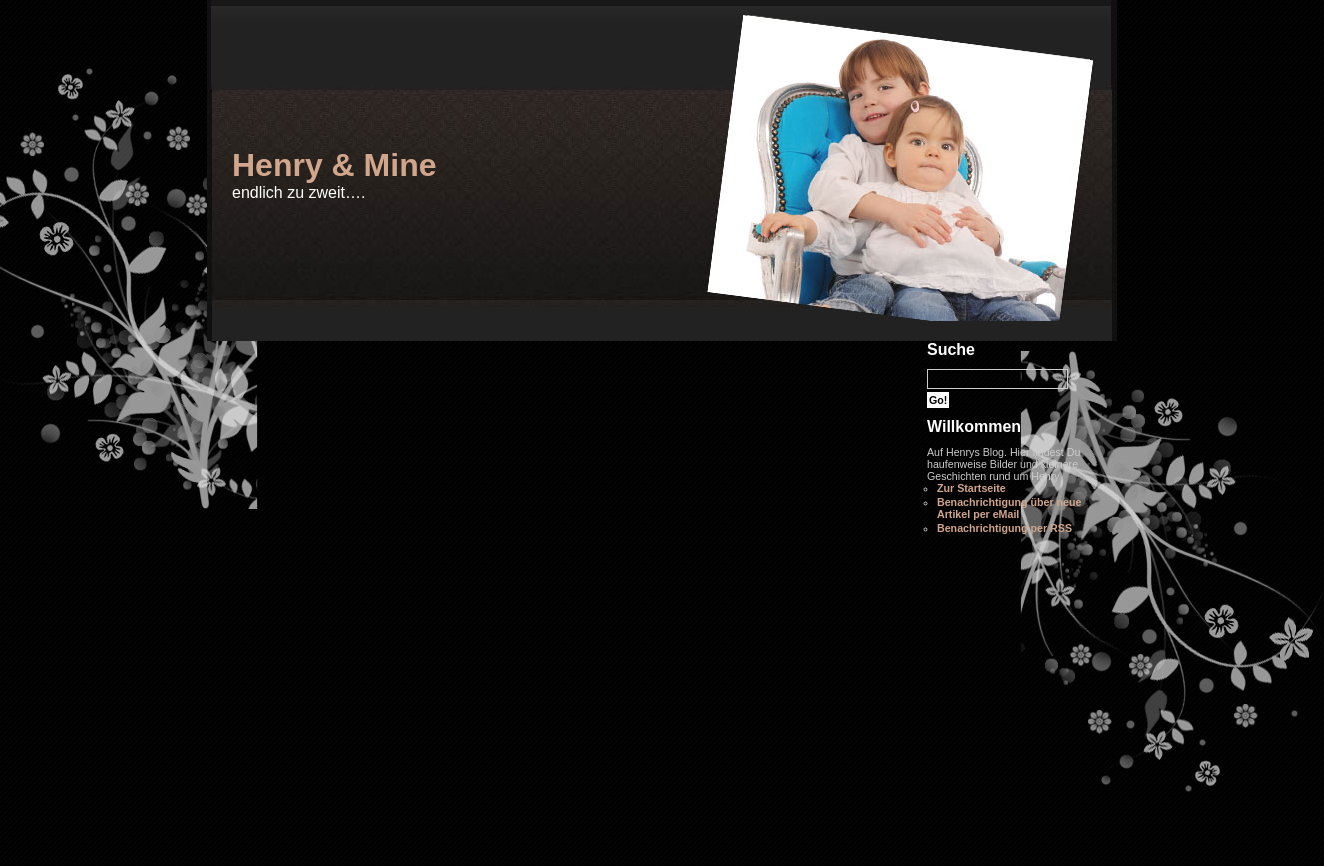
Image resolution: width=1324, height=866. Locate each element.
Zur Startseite (971, 488)
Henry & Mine (334, 165)
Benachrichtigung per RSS (1004, 528)
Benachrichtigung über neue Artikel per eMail (1009, 508)
